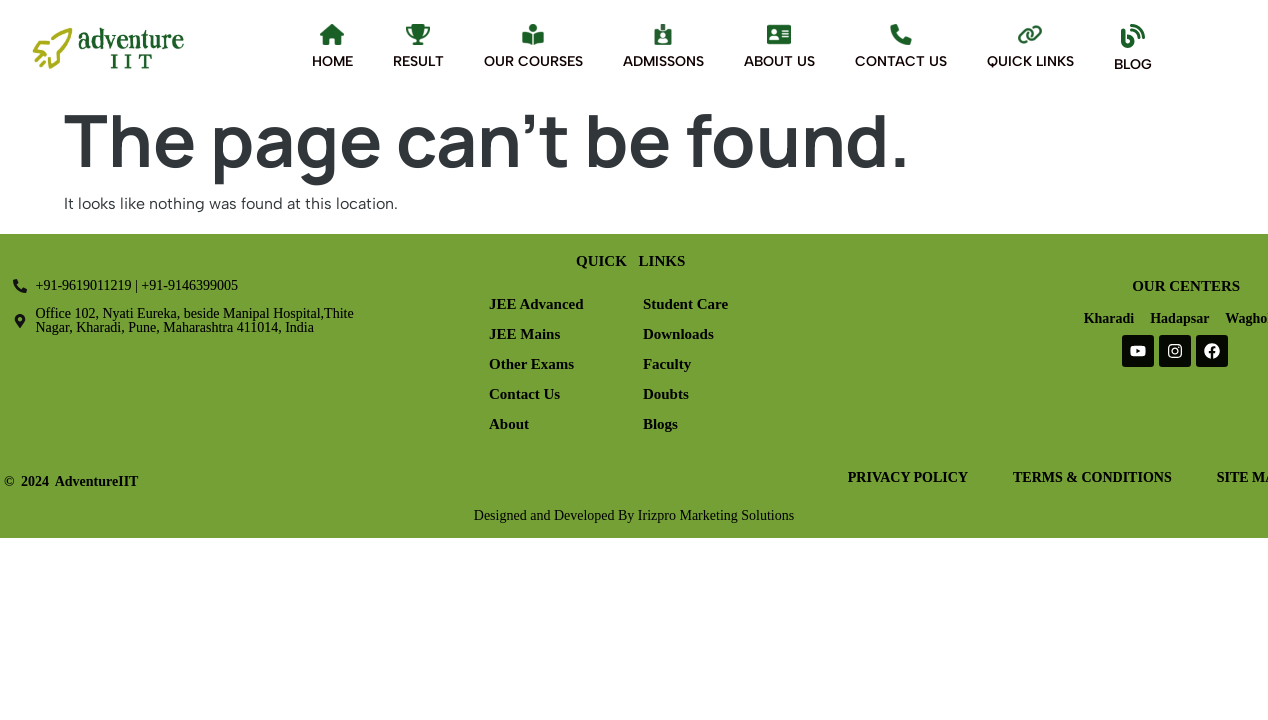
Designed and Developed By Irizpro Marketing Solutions (634, 515)
